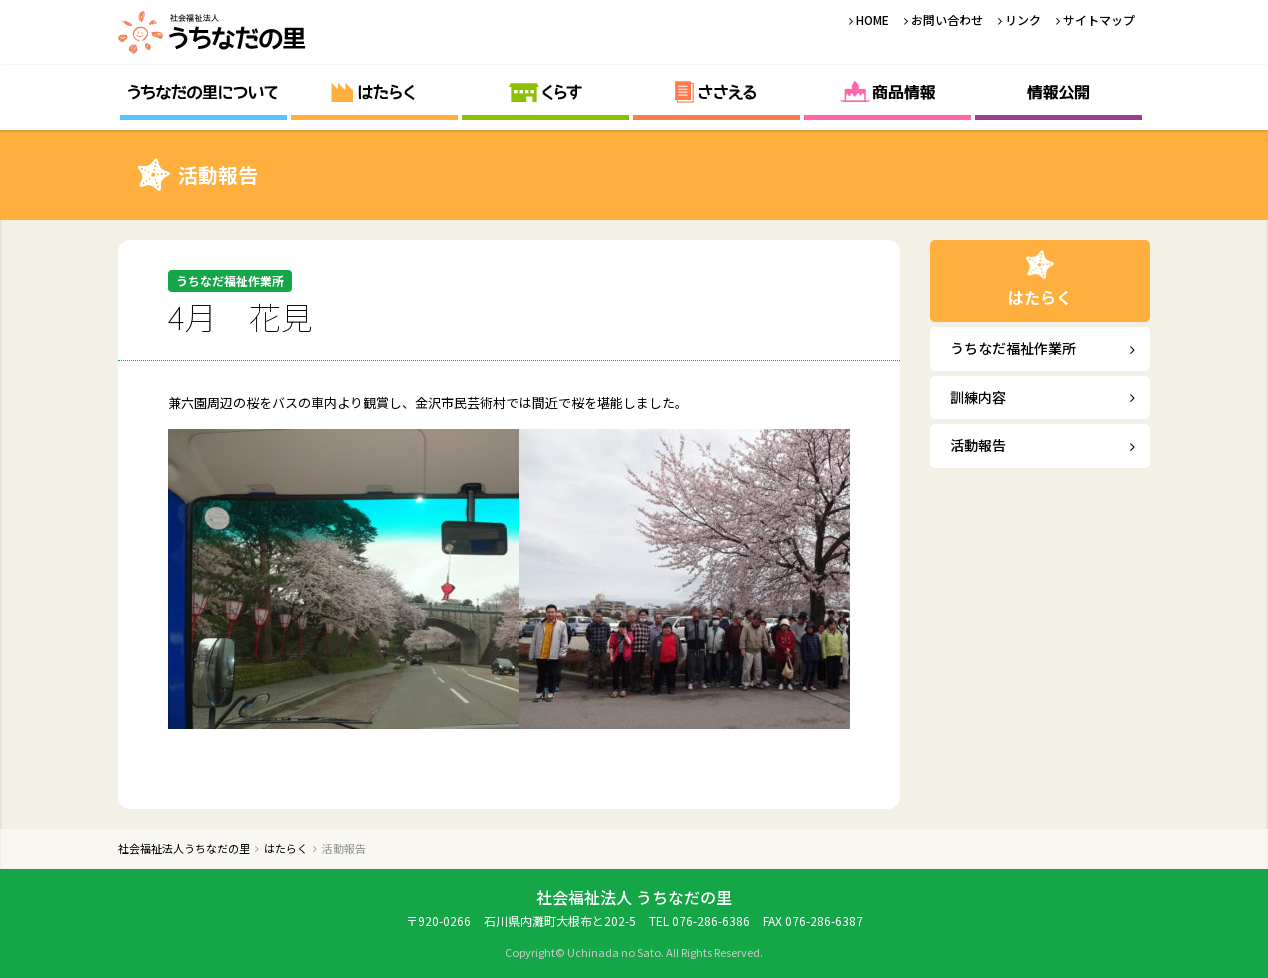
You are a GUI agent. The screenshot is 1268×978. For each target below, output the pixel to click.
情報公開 (1058, 92)
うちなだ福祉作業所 (1013, 348)
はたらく (374, 92)
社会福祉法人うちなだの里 (213, 32)
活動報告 (978, 445)
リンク (1023, 19)
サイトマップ (1099, 19)
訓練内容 (978, 397)
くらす (545, 92)
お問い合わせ (947, 19)
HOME (872, 19)
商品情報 (887, 92)
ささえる (716, 92)
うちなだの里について (203, 92)
